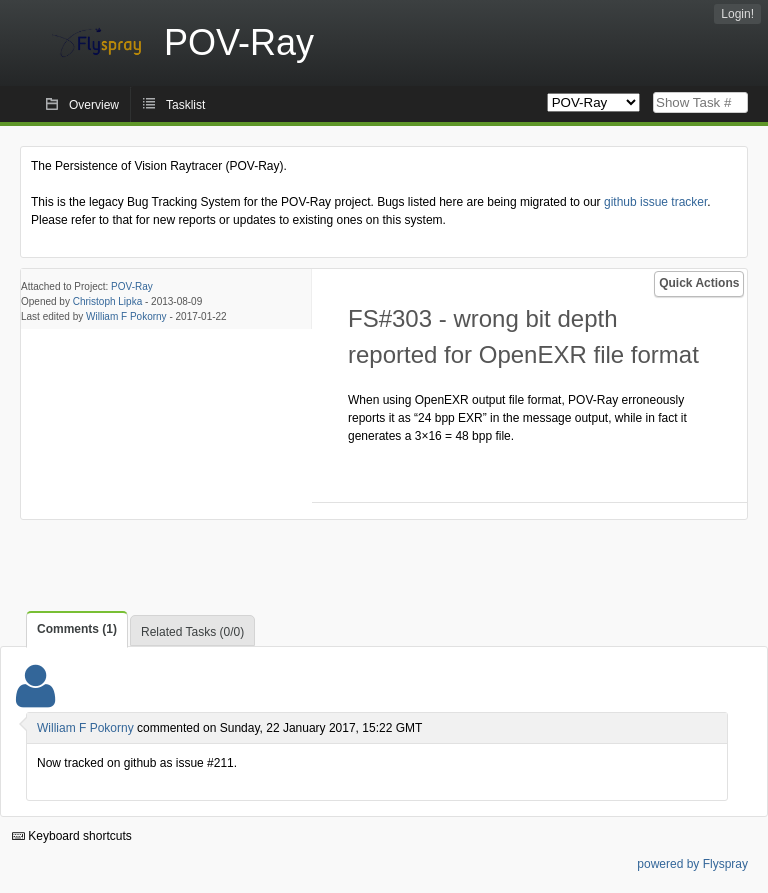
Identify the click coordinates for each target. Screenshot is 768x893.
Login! (737, 14)
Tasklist (185, 105)
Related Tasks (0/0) (192, 632)
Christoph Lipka (107, 301)
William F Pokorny (126, 316)
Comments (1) (77, 629)
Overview (94, 105)
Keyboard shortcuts (72, 836)
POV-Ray (132, 286)
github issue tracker (655, 202)
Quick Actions (699, 283)
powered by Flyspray (692, 864)
